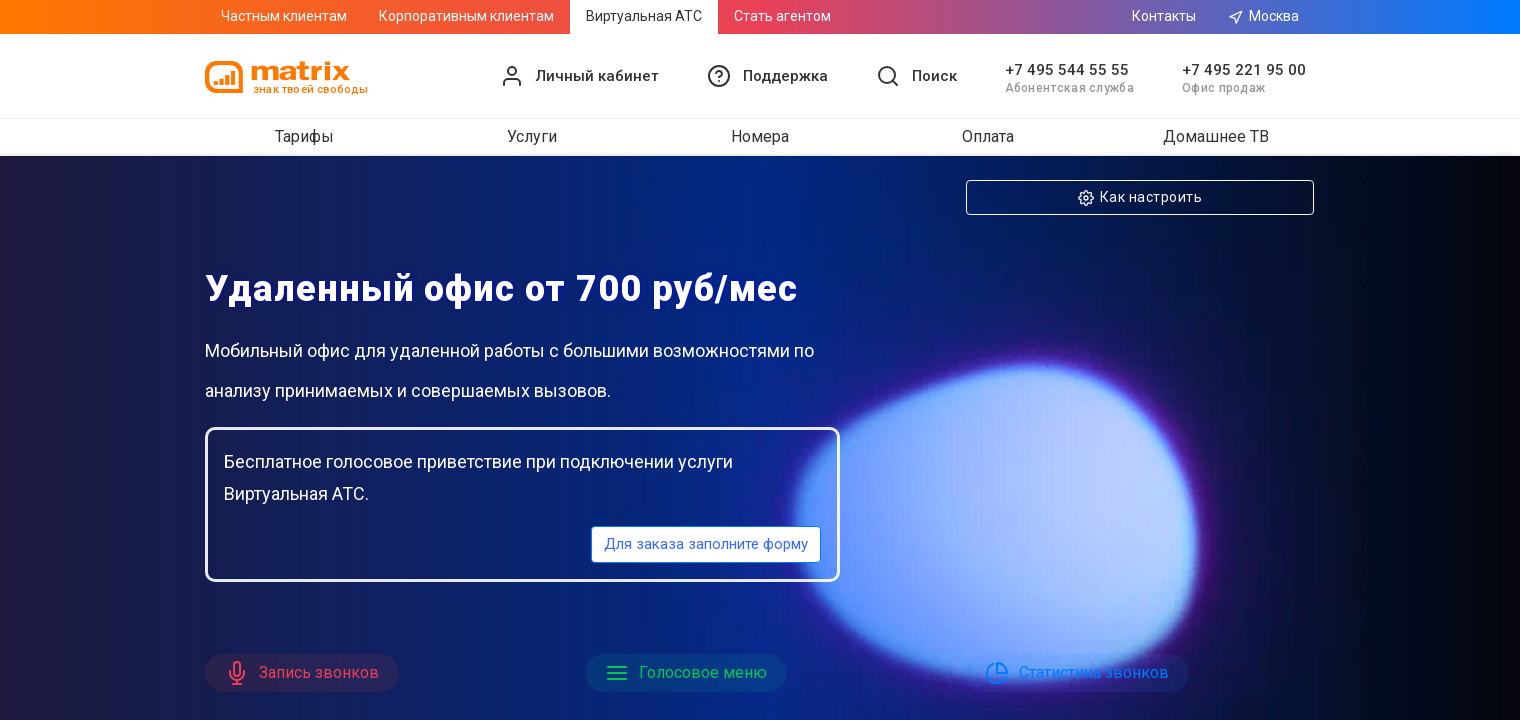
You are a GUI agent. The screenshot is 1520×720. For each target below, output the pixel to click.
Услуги (532, 136)
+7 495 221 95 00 (1244, 70)
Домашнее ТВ (1216, 136)
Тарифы (304, 136)
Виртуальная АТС (644, 16)
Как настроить (1140, 197)
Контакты (1164, 16)
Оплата (988, 136)
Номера (760, 136)
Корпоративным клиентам (466, 16)
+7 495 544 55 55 (1067, 70)
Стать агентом (782, 16)
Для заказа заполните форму (706, 544)
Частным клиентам (284, 16)
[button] (767, 76)
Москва (1263, 16)
